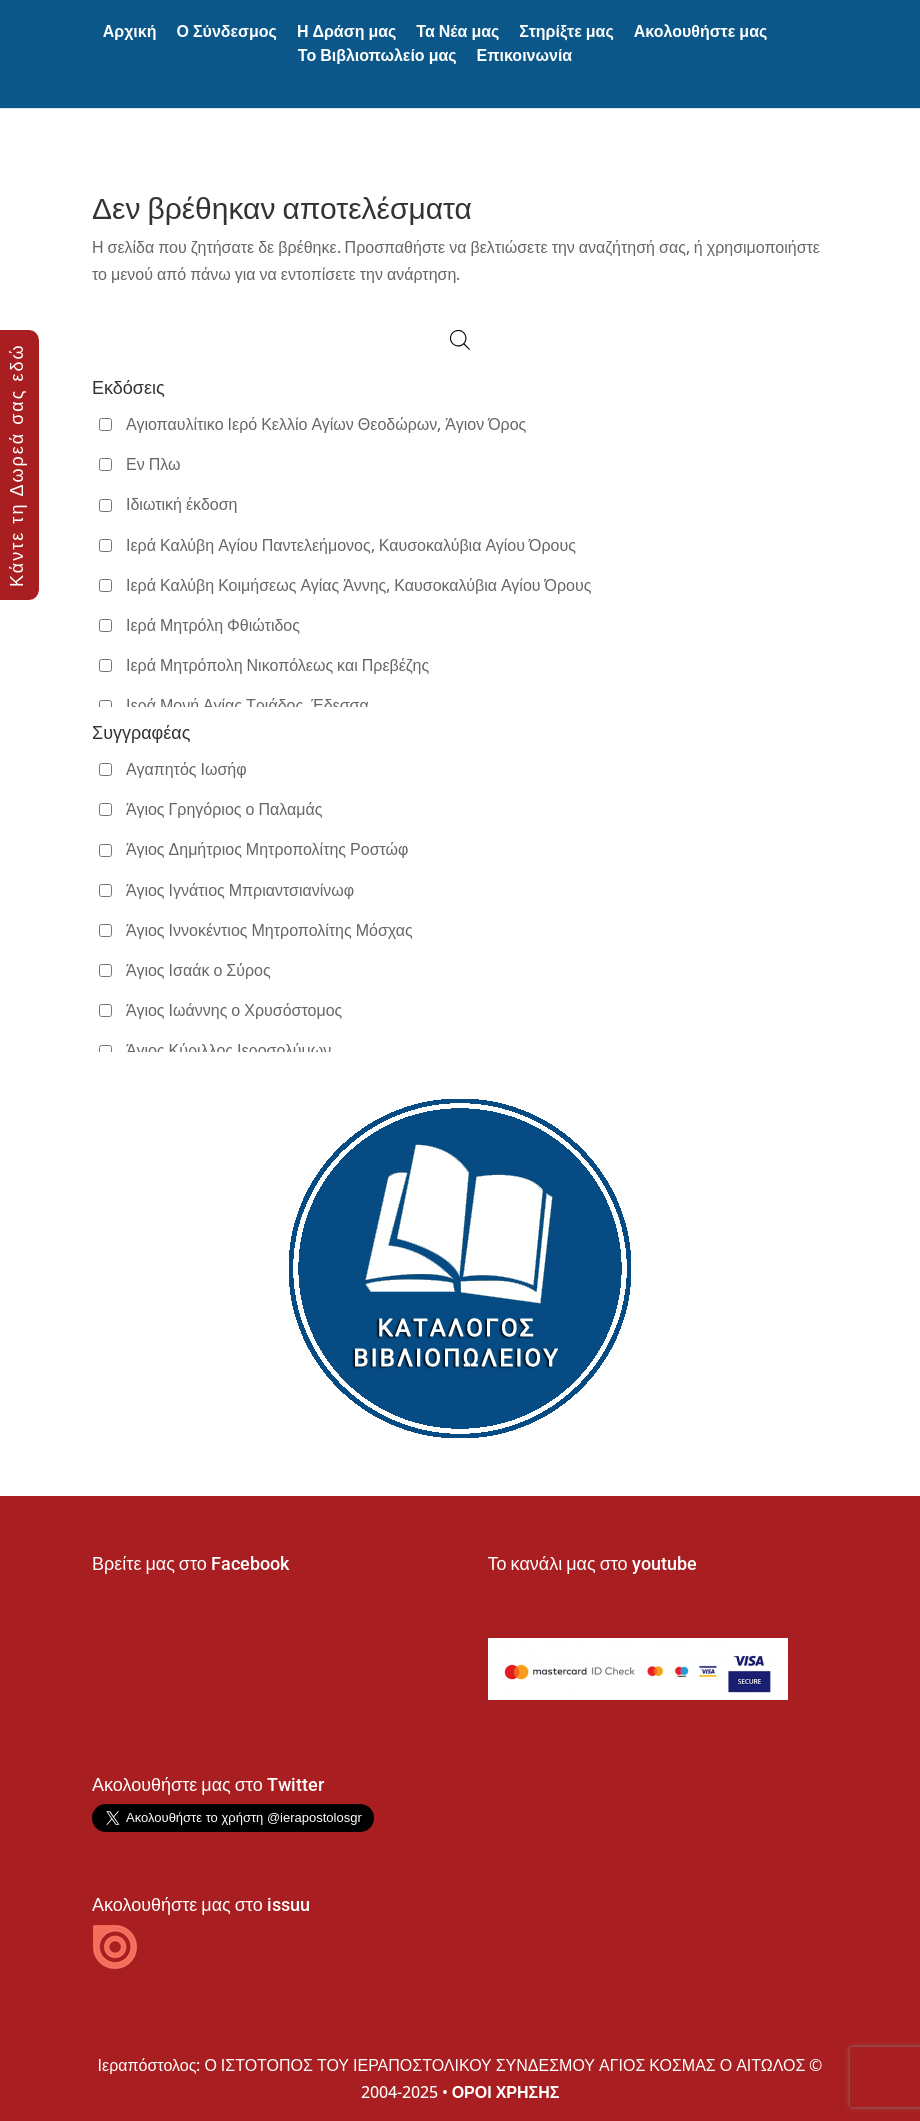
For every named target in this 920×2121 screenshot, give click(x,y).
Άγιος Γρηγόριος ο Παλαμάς (224, 809)
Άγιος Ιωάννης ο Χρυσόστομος (234, 1010)
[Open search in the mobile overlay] (460, 339)
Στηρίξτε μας (566, 31)
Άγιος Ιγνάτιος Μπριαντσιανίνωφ (240, 890)
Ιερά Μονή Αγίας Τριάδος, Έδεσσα (247, 705)
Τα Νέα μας (457, 31)
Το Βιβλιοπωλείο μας (377, 55)
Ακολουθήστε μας (701, 31)
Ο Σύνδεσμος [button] (227, 31)
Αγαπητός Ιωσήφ (186, 769)
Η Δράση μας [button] (346, 31)
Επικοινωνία (525, 55)
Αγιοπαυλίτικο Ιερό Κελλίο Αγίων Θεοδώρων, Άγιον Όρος (326, 424)
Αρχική (130, 31)
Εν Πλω (153, 464)
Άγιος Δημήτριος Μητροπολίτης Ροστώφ (267, 849)
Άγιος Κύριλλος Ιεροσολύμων (228, 1050)
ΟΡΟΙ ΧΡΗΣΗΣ (506, 2092)
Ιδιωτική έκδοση (181, 504)
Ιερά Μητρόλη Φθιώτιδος (213, 625)
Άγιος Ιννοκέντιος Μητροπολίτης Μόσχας (269, 930)
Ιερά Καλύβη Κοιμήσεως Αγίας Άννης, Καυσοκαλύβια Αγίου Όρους (358, 585)
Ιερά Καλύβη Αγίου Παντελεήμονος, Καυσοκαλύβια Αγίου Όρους (351, 545)
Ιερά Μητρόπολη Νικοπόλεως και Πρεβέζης (277, 665)
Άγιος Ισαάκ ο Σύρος (198, 970)
